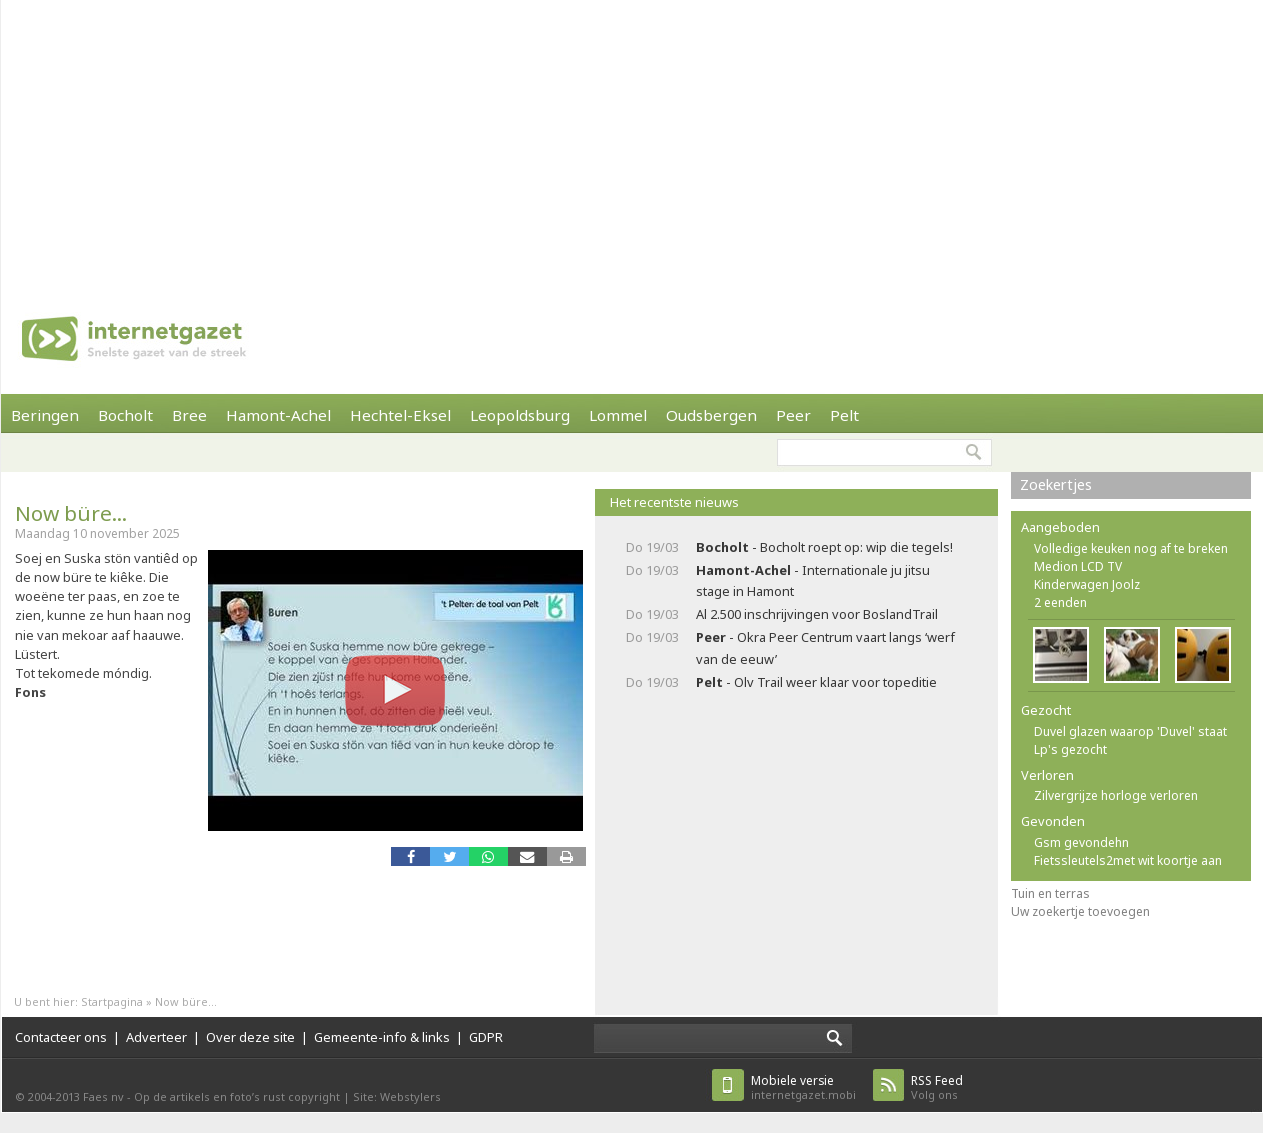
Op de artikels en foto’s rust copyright (237, 1096)
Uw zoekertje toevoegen (1080, 911)
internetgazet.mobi (803, 1087)
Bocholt (125, 415)
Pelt (844, 415)
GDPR (486, 1037)
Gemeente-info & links (382, 1037)
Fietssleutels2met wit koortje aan (1128, 860)
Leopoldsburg (520, 415)
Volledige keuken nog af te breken (1131, 548)
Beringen (45, 415)
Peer (793, 415)
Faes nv (103, 1096)
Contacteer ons (61, 1037)
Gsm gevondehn (1081, 842)
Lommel (618, 415)
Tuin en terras (1050, 893)
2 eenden (1060, 602)
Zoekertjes (1056, 484)
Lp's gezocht (1070, 749)
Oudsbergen (711, 415)
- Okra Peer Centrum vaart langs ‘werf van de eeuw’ (825, 647)
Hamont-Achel (278, 415)
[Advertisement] (543, 140)
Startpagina (112, 1001)
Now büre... (71, 513)
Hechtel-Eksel (400, 415)
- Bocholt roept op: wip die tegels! (824, 547)
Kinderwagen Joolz (1087, 584)
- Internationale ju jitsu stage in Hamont (813, 580)
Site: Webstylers (397, 1096)
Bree (189, 415)
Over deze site (250, 1037)
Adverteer (156, 1037)
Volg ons (937, 1087)
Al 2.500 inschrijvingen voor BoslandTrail (817, 614)
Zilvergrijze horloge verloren (1116, 795)
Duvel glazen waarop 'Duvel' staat (1130, 731)
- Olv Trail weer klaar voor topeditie (816, 682)
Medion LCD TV (1078, 566)
